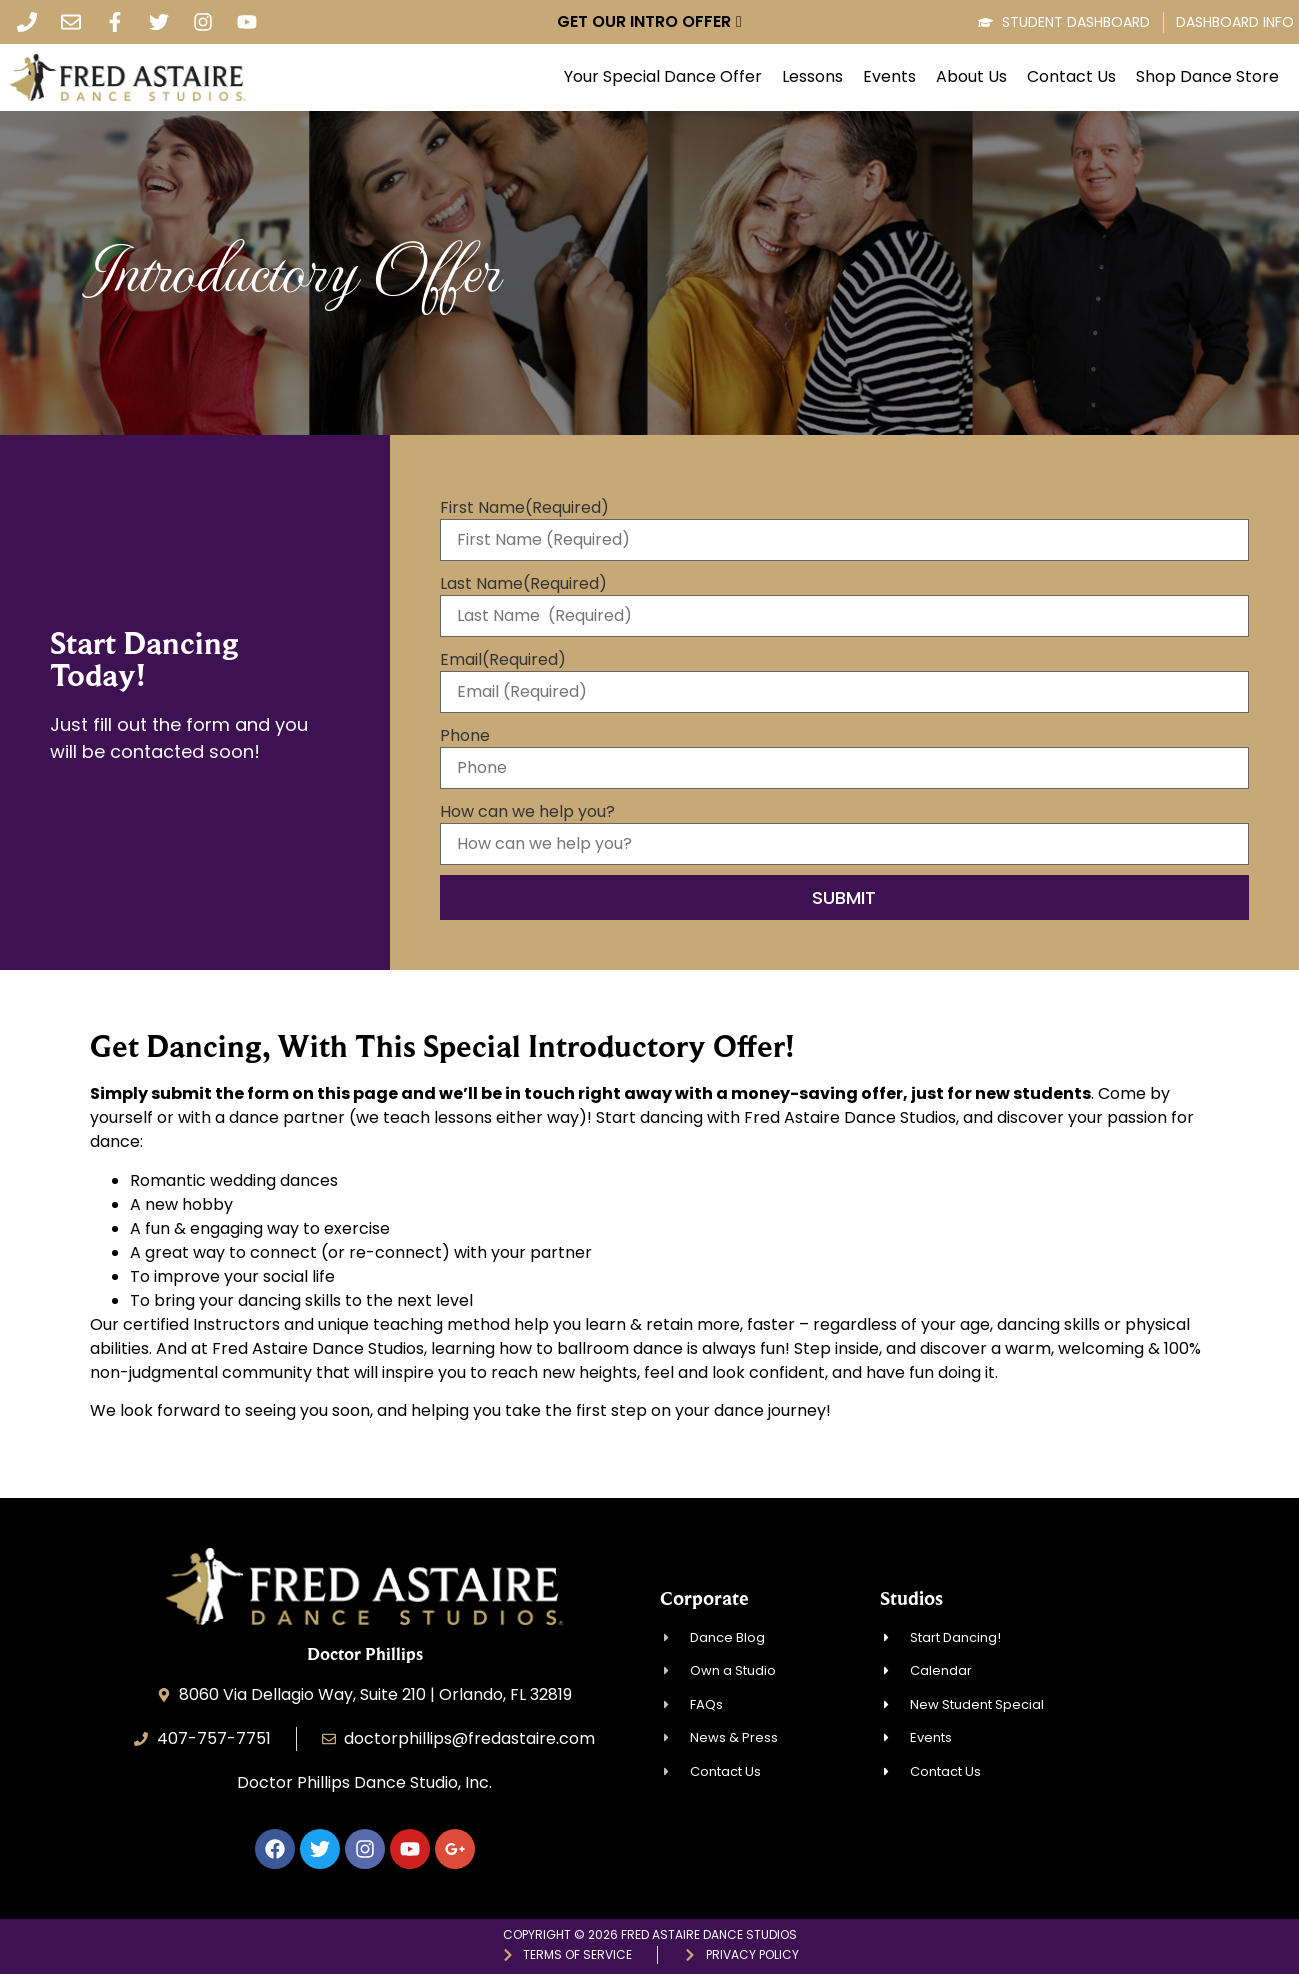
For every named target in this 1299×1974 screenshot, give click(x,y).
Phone (465, 736)
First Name (524, 508)
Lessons (812, 77)
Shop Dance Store (1207, 77)
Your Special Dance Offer (663, 77)
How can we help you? (527, 812)
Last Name (523, 584)
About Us (971, 77)
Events (889, 77)
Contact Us (1071, 77)
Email (503, 660)
